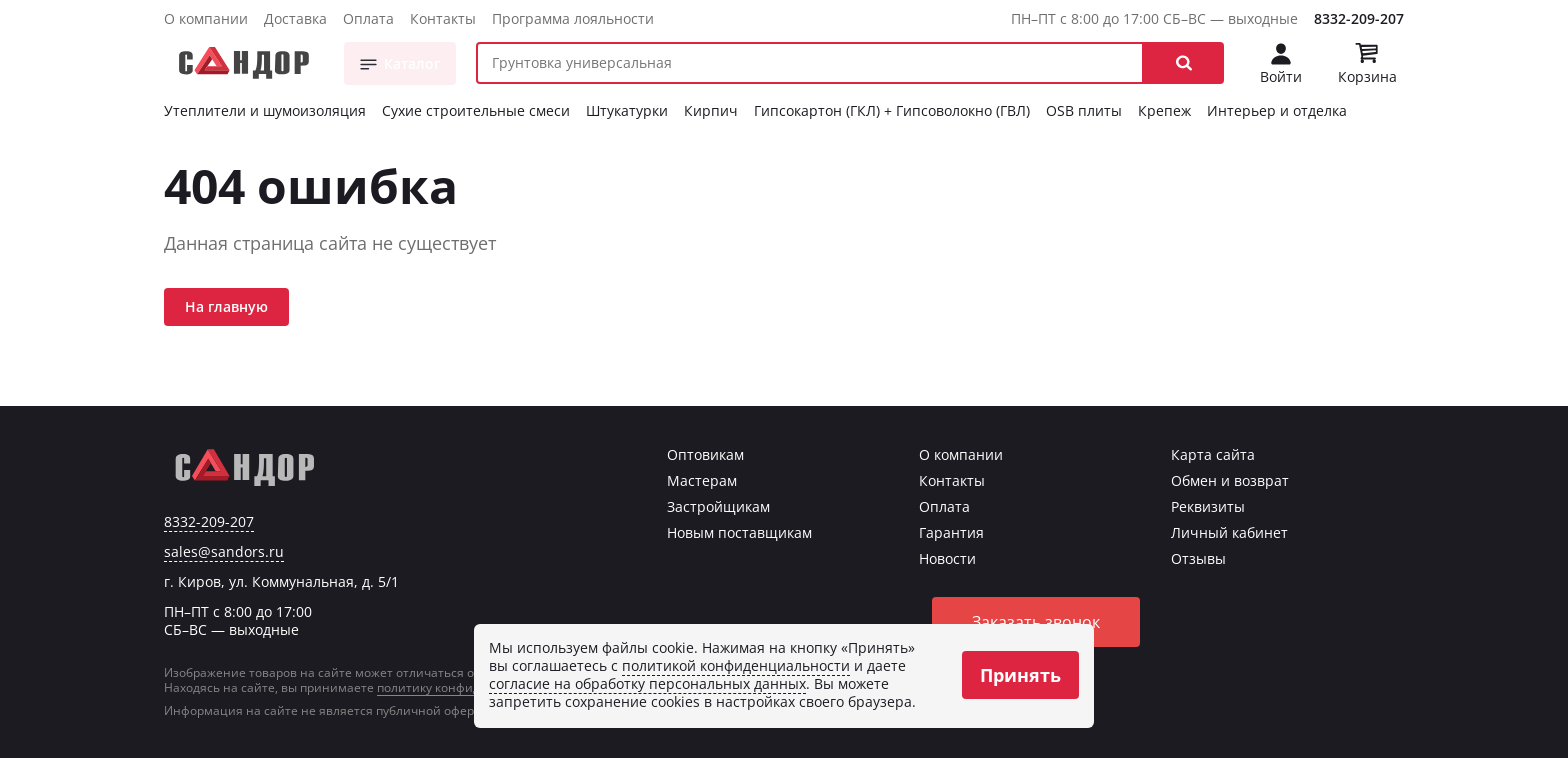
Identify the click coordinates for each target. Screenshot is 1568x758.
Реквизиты (1208, 506)
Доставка (295, 18)
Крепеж (1164, 110)
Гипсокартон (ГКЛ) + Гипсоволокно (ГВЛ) (892, 110)
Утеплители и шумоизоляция (265, 110)
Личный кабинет (1229, 532)
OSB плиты (1084, 110)
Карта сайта (1213, 454)
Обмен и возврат (1230, 480)
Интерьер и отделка (1277, 110)
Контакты (443, 18)
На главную (226, 306)
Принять (1020, 675)
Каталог (412, 63)
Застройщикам (718, 506)
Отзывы (1198, 558)
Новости (947, 558)
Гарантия (951, 532)
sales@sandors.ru (224, 552)
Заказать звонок (1036, 622)
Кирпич (711, 110)
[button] (1184, 63)
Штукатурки (627, 110)
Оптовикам (705, 454)
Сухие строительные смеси (476, 110)
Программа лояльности (573, 18)
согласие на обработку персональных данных (647, 683)
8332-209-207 (1359, 18)
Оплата (368, 18)
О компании (206, 18)
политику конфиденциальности (472, 687)
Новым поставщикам (739, 532)
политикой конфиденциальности (736, 665)
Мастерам (702, 480)
